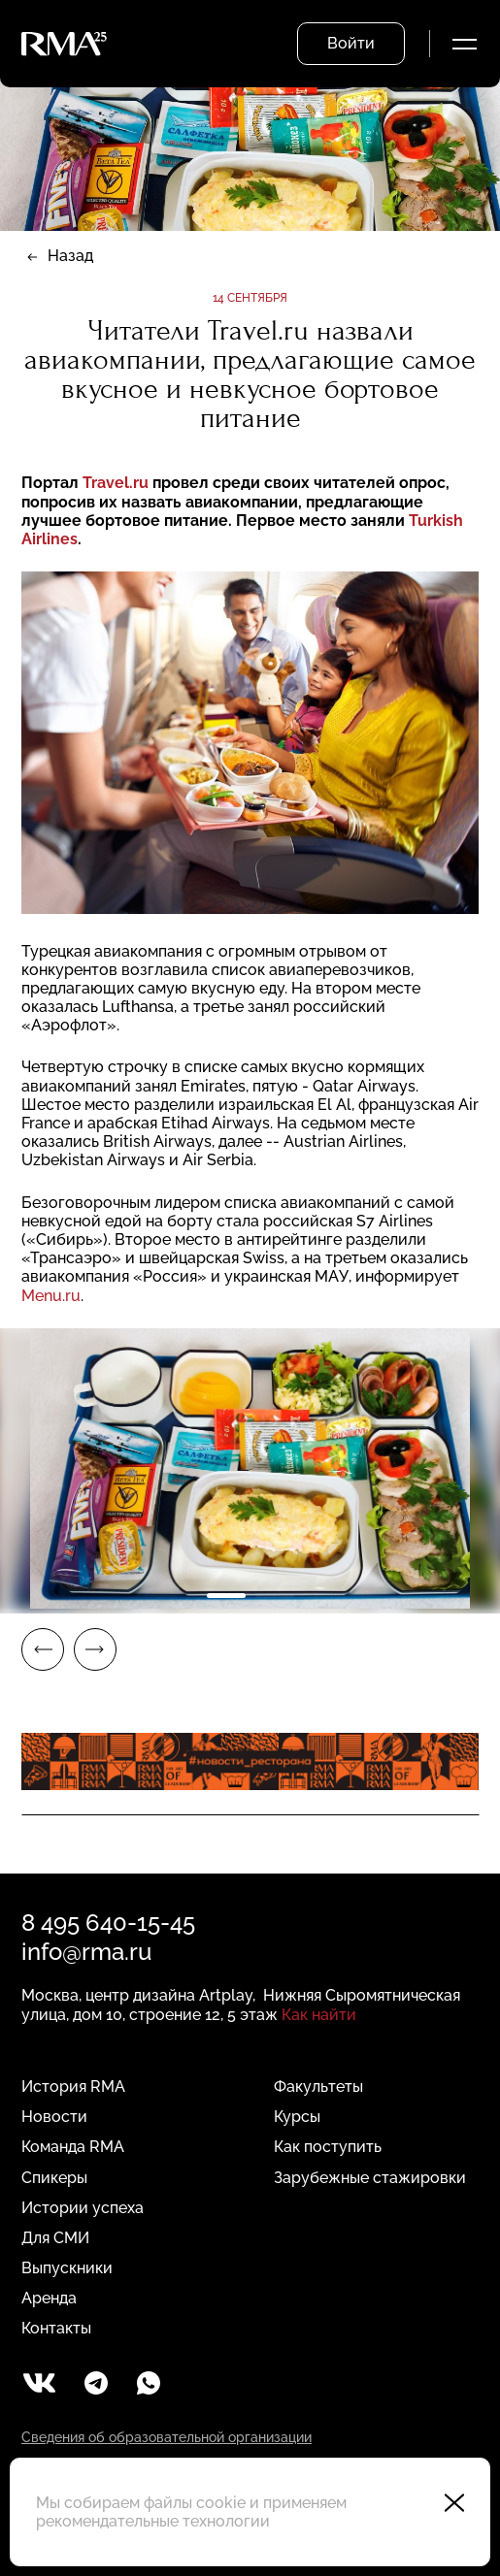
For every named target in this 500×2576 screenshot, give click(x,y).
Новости (54, 2116)
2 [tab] (274, 1595)
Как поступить (328, 2146)
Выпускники (67, 2268)
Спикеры (54, 2177)
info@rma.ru (86, 1952)
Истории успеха (82, 2208)
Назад (70, 255)
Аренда (49, 2298)
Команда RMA (72, 2146)
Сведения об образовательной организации (166, 2437)
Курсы (297, 2116)
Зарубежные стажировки (370, 2177)
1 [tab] (226, 1595)
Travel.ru (117, 482)
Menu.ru (51, 1296)
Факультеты (318, 2086)
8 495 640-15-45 (108, 1922)
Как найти (319, 2014)
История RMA (73, 2086)
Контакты (56, 2328)
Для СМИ (55, 2238)
